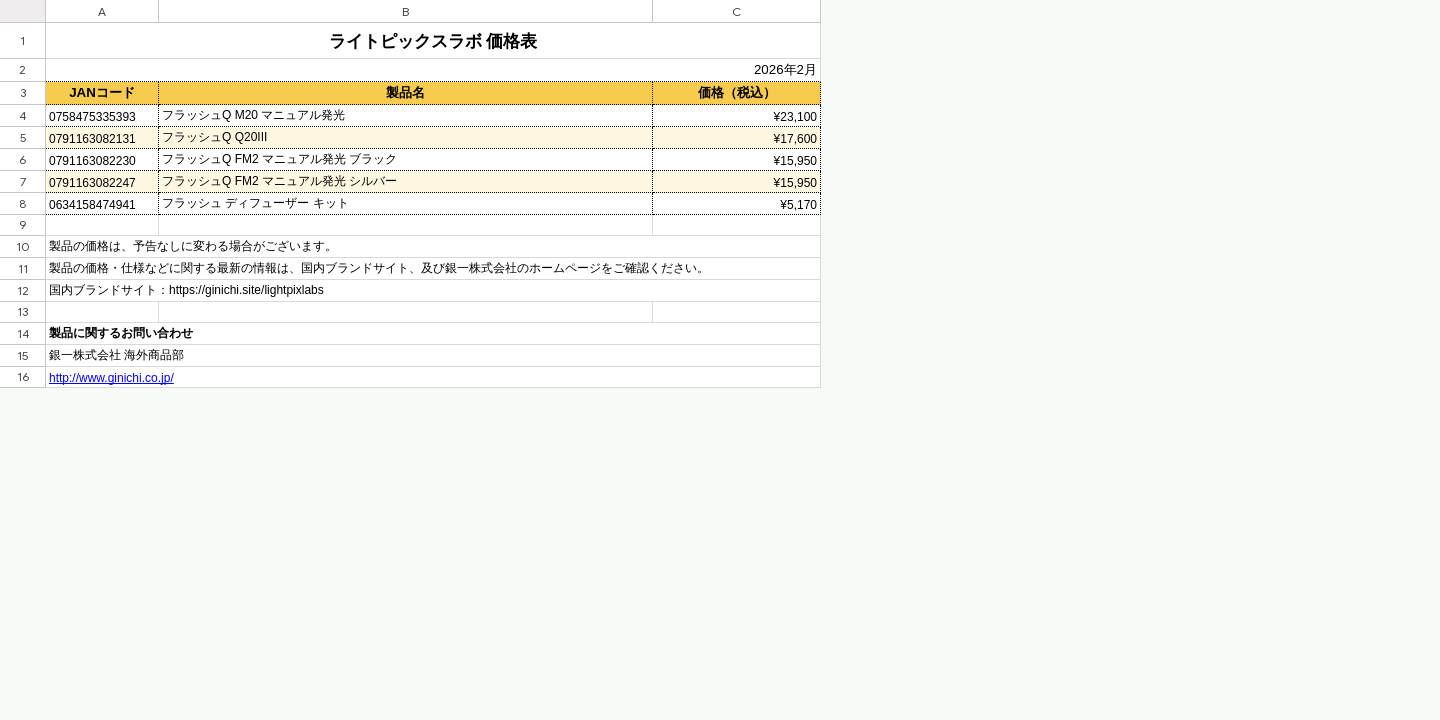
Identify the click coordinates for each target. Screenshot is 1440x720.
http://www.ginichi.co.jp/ (111, 378)
